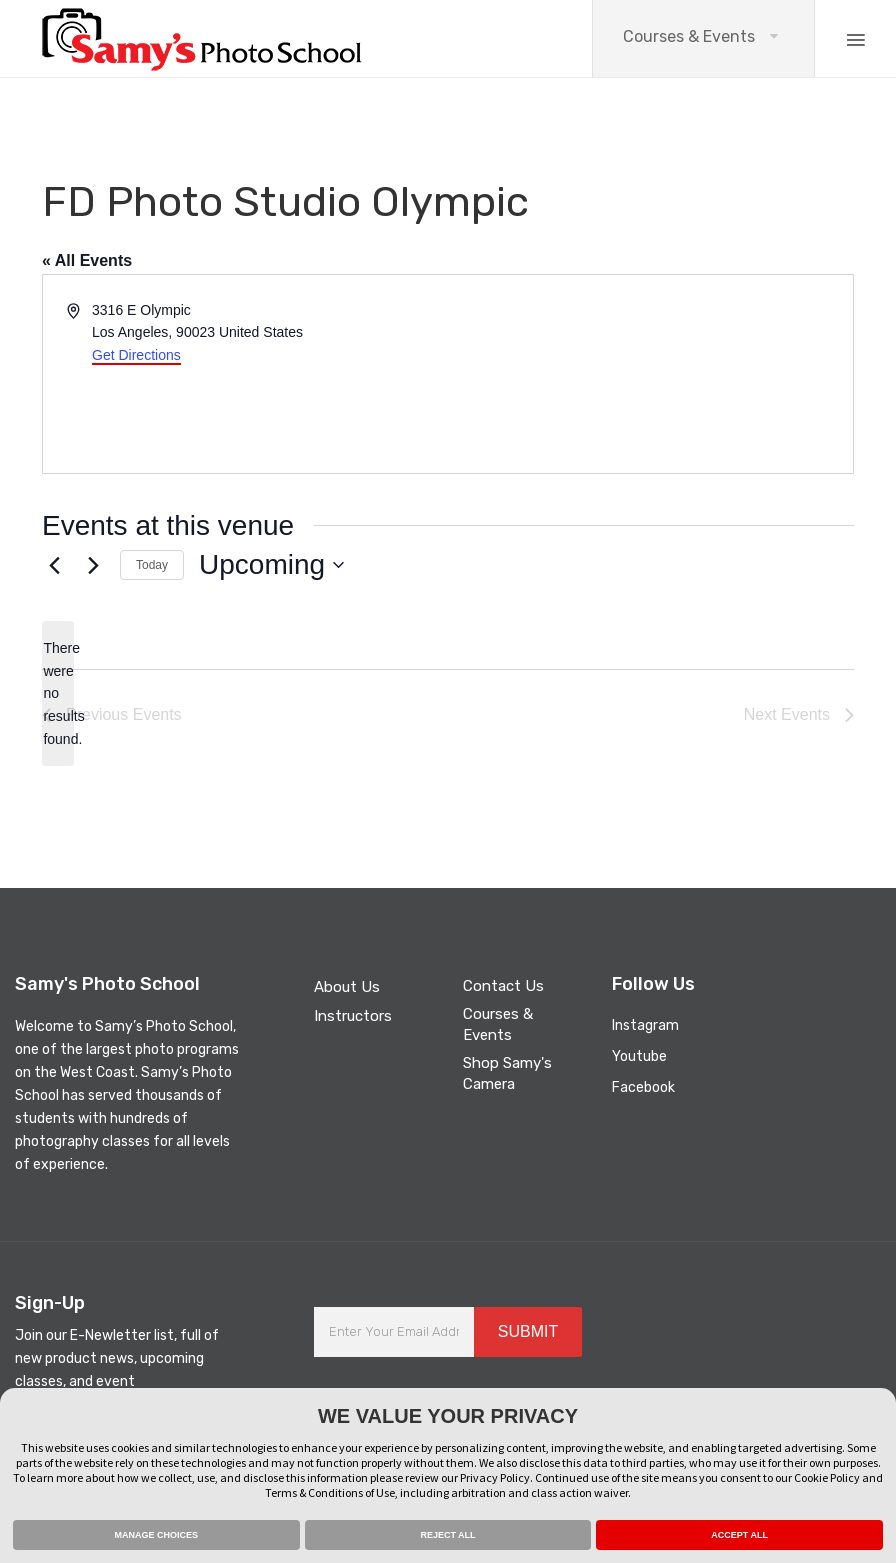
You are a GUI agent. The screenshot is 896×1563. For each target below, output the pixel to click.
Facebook (643, 1087)
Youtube (639, 1056)
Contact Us (503, 986)
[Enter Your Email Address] (394, 1332)
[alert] (58, 693)
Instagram (645, 1025)
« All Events (87, 260)
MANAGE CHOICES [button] (157, 1535)
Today (152, 565)
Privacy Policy (495, 1477)
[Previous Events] (54, 565)
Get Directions (136, 355)
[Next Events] (93, 565)
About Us (347, 987)
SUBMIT (528, 1331)
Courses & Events (689, 36)
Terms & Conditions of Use (330, 1492)
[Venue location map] (649, 374)
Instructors (353, 1016)
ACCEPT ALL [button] (739, 1535)
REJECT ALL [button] (447, 1535)
